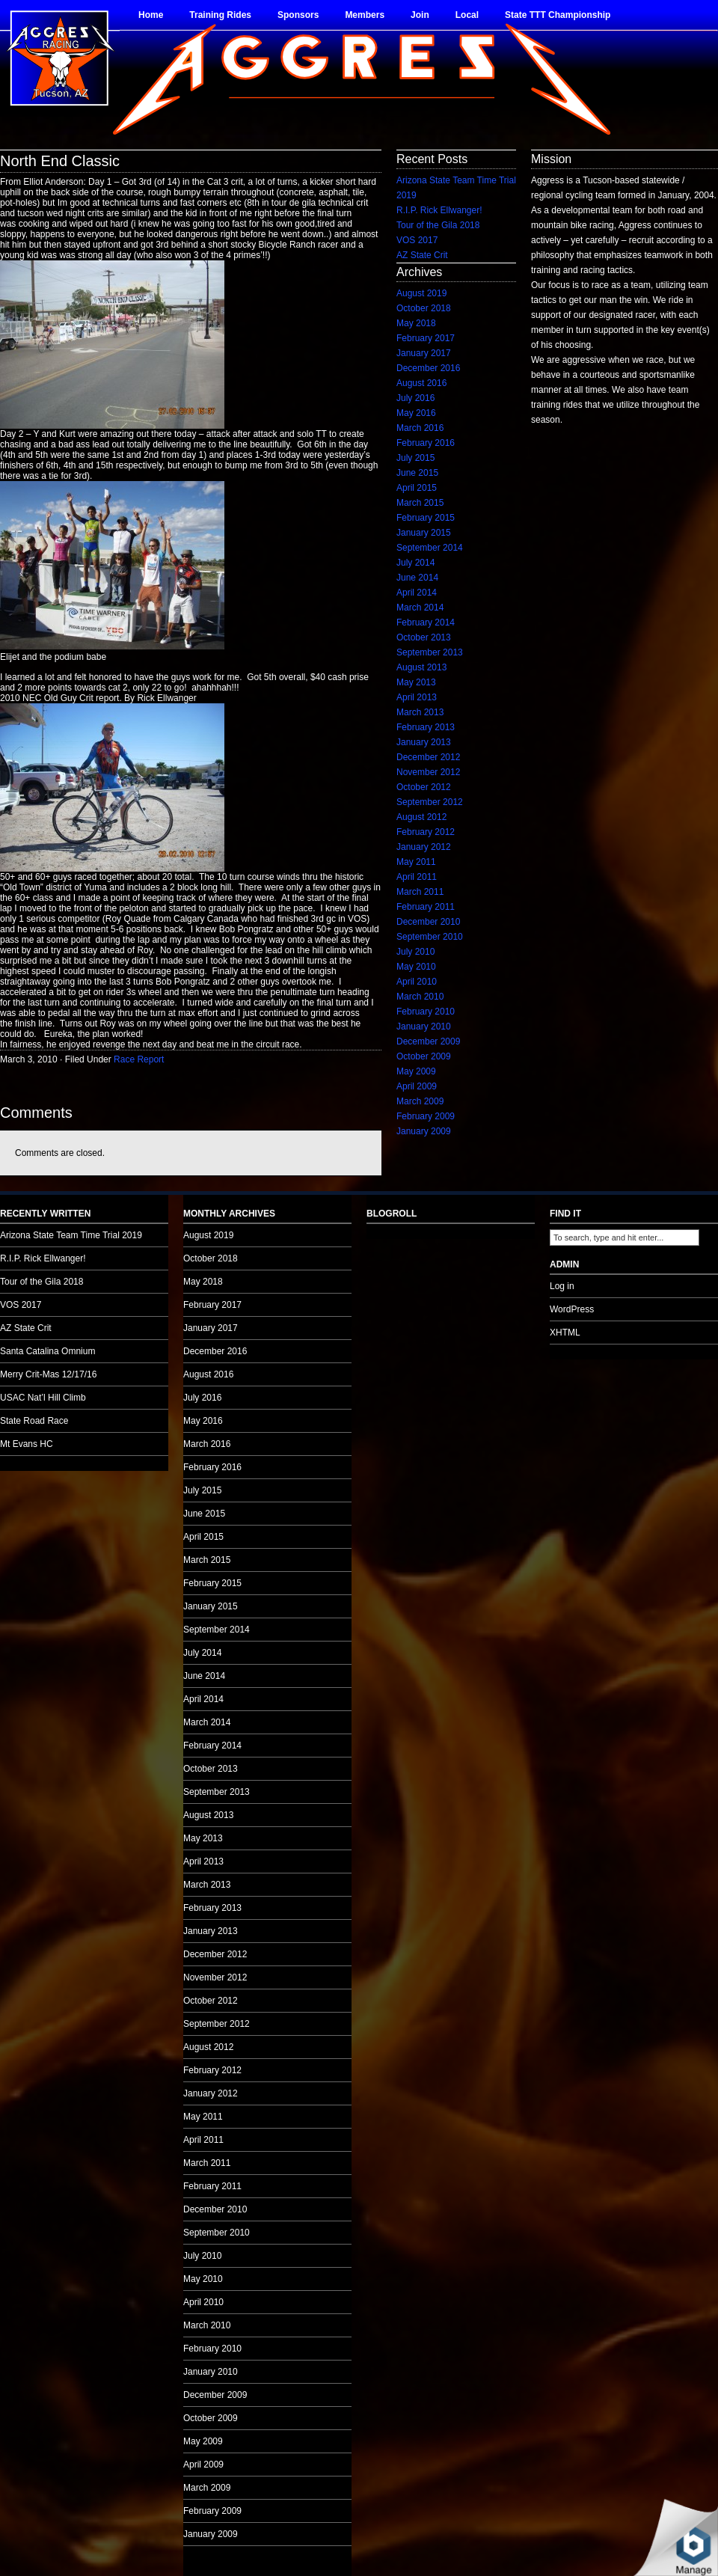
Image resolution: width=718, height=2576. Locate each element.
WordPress (572, 1309)
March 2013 (420, 712)
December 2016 (428, 368)
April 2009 (416, 1086)
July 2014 (415, 562)
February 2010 (425, 1011)
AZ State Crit (422, 255)
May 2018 (416, 323)
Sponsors (298, 15)
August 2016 (421, 383)
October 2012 (423, 787)
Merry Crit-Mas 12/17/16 (48, 1374)
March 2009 (420, 1101)
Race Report (139, 1059)
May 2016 (416, 413)
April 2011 (416, 877)
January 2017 (423, 353)
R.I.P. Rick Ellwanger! (439, 210)
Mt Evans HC (26, 1444)
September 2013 (429, 652)
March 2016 (420, 428)
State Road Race (34, 1421)
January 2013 (423, 742)
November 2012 (428, 772)
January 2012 (423, 847)
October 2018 (423, 308)
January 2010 (423, 1026)
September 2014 (429, 547)
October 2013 (423, 637)
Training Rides (220, 15)
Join (420, 15)
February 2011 (425, 907)
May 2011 (416, 862)
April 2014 (416, 592)
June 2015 (417, 473)
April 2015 (416, 488)
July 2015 (415, 458)
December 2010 (428, 922)
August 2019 (421, 293)
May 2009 (416, 1071)
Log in (562, 1286)
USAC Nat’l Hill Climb (43, 1397)
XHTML (565, 1332)
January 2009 (423, 1131)
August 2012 (421, 817)
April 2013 (416, 697)
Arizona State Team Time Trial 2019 (71, 1235)
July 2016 (415, 398)
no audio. (112, 768)
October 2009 (423, 1056)
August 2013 (421, 667)
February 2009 (425, 1116)
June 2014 (417, 577)
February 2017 (425, 338)
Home (150, 15)
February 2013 (425, 727)
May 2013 (416, 682)
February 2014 (425, 622)
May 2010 (416, 966)
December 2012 (428, 757)
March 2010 (420, 996)
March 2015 (420, 503)
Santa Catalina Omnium (47, 1351)
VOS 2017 (417, 240)
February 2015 (425, 518)
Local (467, 15)
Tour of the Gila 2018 (437, 225)
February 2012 (425, 832)
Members (364, 15)
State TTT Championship (557, 15)
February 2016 (425, 443)
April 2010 (416, 981)
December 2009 (428, 1041)
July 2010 (415, 951)
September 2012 (429, 802)
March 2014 (420, 607)
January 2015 (423, 532)
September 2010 (429, 936)
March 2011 (420, 892)
